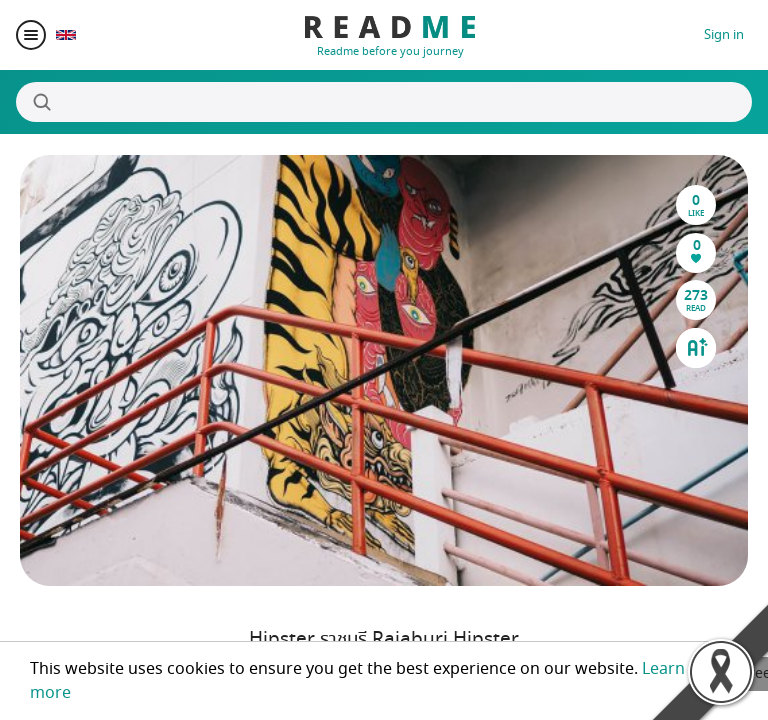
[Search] (384, 102)
